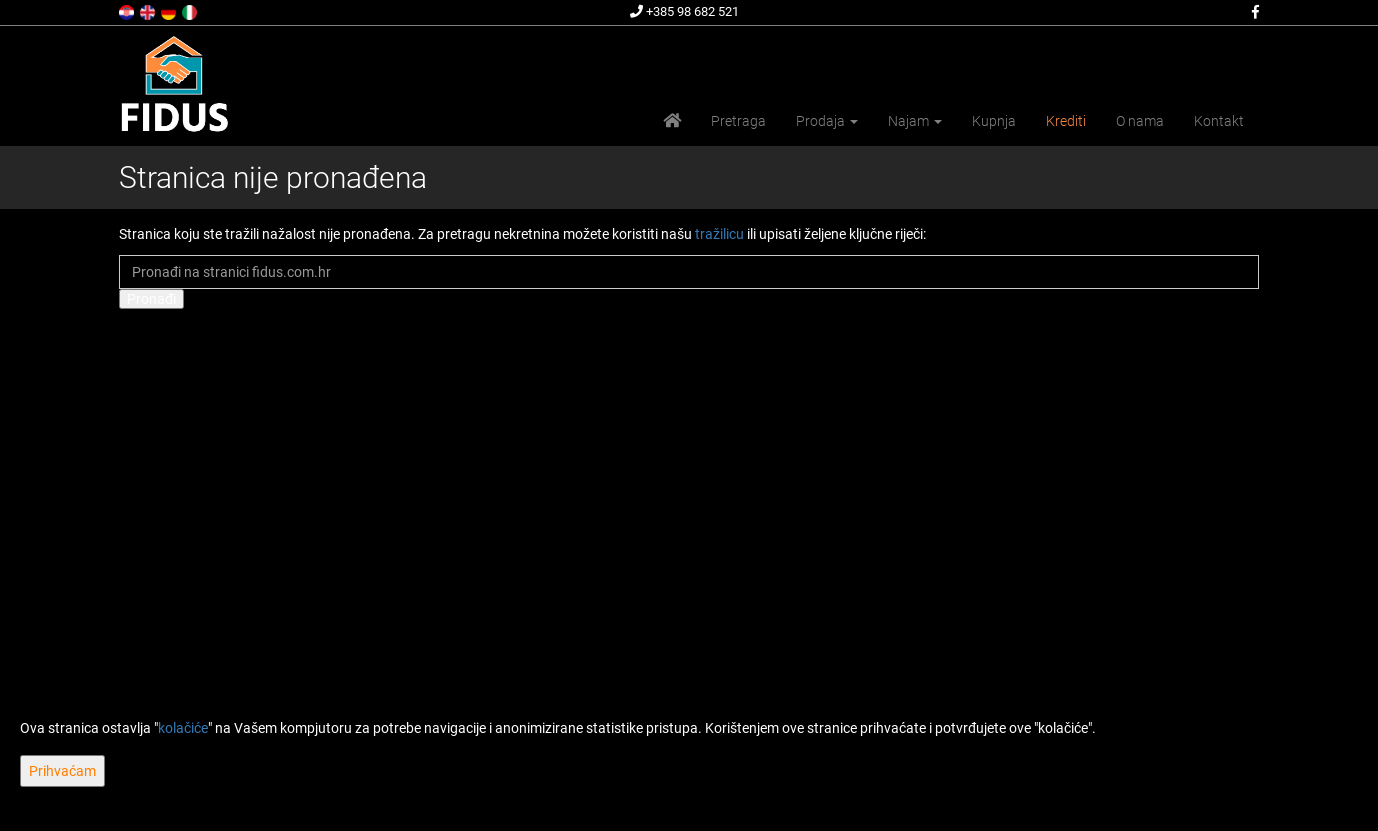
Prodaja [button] (827, 121)
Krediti (1066, 121)
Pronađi (151, 299)
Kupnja (994, 121)
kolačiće (183, 728)
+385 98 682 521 (684, 11)
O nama (1140, 121)
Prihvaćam (62, 771)
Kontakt (1219, 121)
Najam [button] (915, 121)
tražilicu (719, 234)
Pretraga (738, 121)
